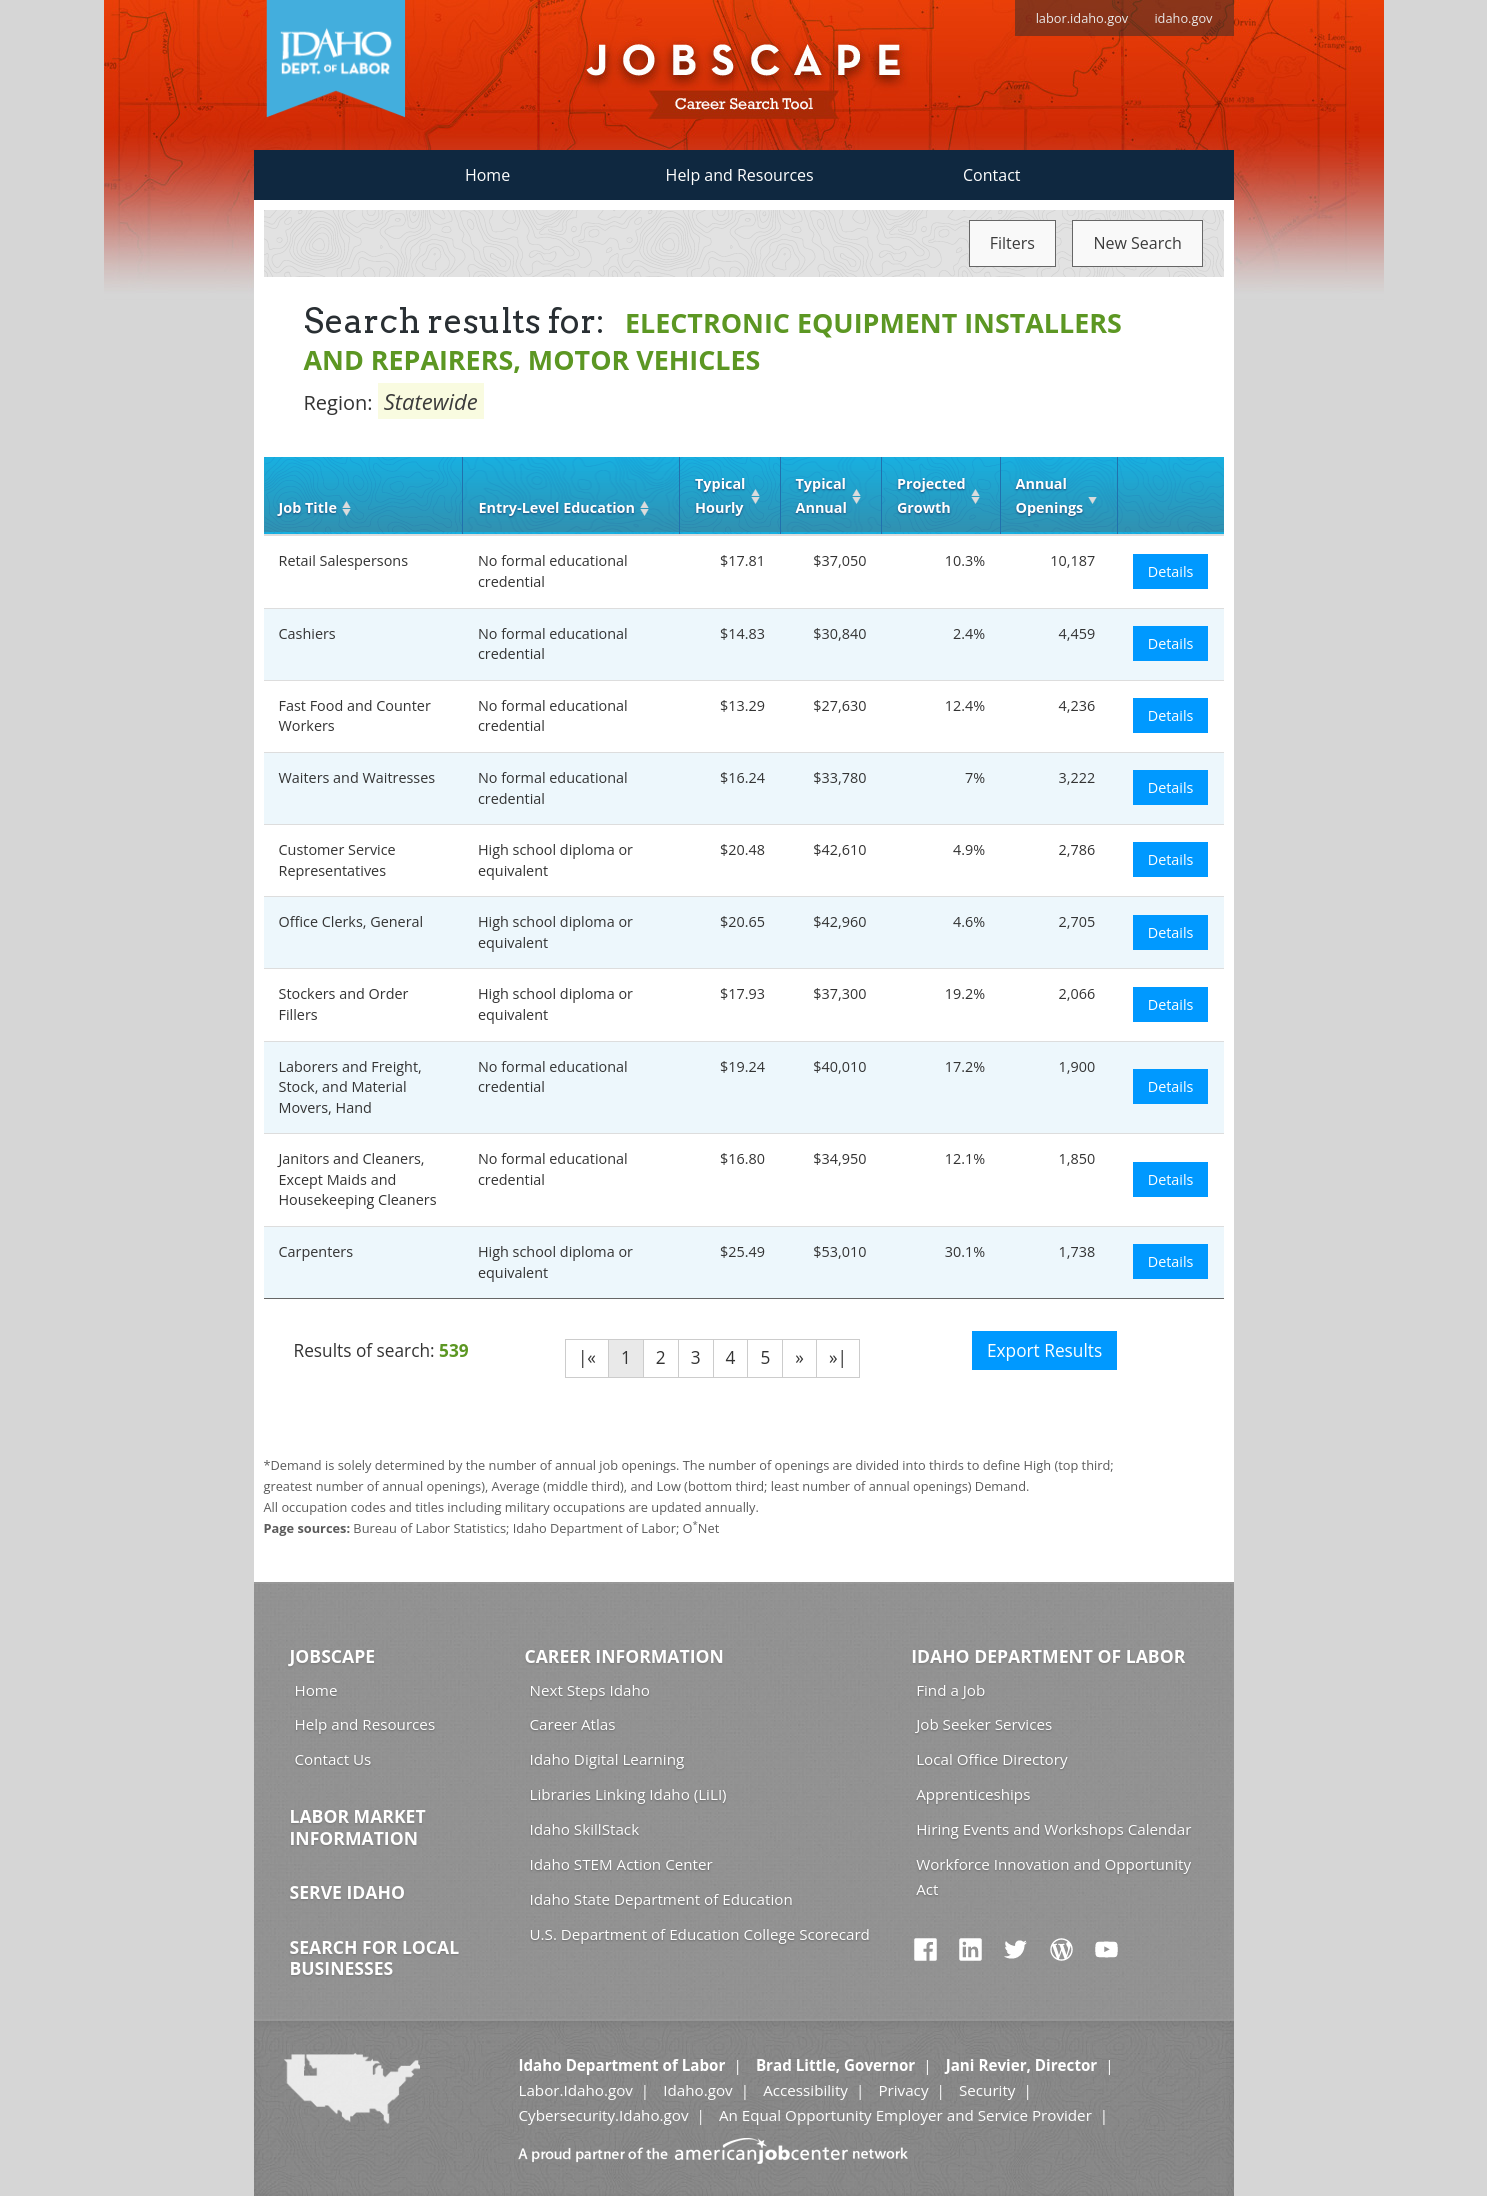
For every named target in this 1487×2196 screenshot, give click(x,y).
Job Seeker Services (984, 1724)
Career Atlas (573, 1724)
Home (487, 175)
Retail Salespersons (344, 560)
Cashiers (307, 633)
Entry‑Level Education (556, 507)
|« (587, 1357)
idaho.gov (1183, 18)
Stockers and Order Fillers (344, 1004)
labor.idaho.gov (1082, 18)
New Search (1137, 243)
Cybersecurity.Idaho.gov (603, 2115)
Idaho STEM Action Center (621, 1864)
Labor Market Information (358, 1827)
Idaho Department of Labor (1048, 1656)
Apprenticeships (973, 1794)
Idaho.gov (697, 2090)
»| (838, 1357)
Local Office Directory (991, 1759)
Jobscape (333, 1656)
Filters (1012, 243)
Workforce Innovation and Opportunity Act (1053, 1876)
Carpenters (316, 1251)
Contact (991, 175)
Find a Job (950, 1690)
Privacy (903, 2090)
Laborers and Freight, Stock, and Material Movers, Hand (350, 1087)
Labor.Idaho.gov (575, 2090)
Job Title (308, 507)
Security (987, 2090)
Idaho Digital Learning (607, 1759)
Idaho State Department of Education (661, 1899)
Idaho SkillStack (585, 1829)
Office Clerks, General (351, 921)
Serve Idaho (347, 1892)
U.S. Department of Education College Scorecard (700, 1934)
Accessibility (805, 2090)
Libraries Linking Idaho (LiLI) (628, 1794)
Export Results (1044, 1350)
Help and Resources (740, 175)
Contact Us (333, 1759)
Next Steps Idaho (590, 1690)
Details (1171, 571)
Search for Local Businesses (375, 1958)
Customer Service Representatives (337, 860)
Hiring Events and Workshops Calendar (1053, 1829)
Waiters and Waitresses (357, 777)
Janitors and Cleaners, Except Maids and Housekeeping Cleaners (358, 1179)
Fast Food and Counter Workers (355, 716)
